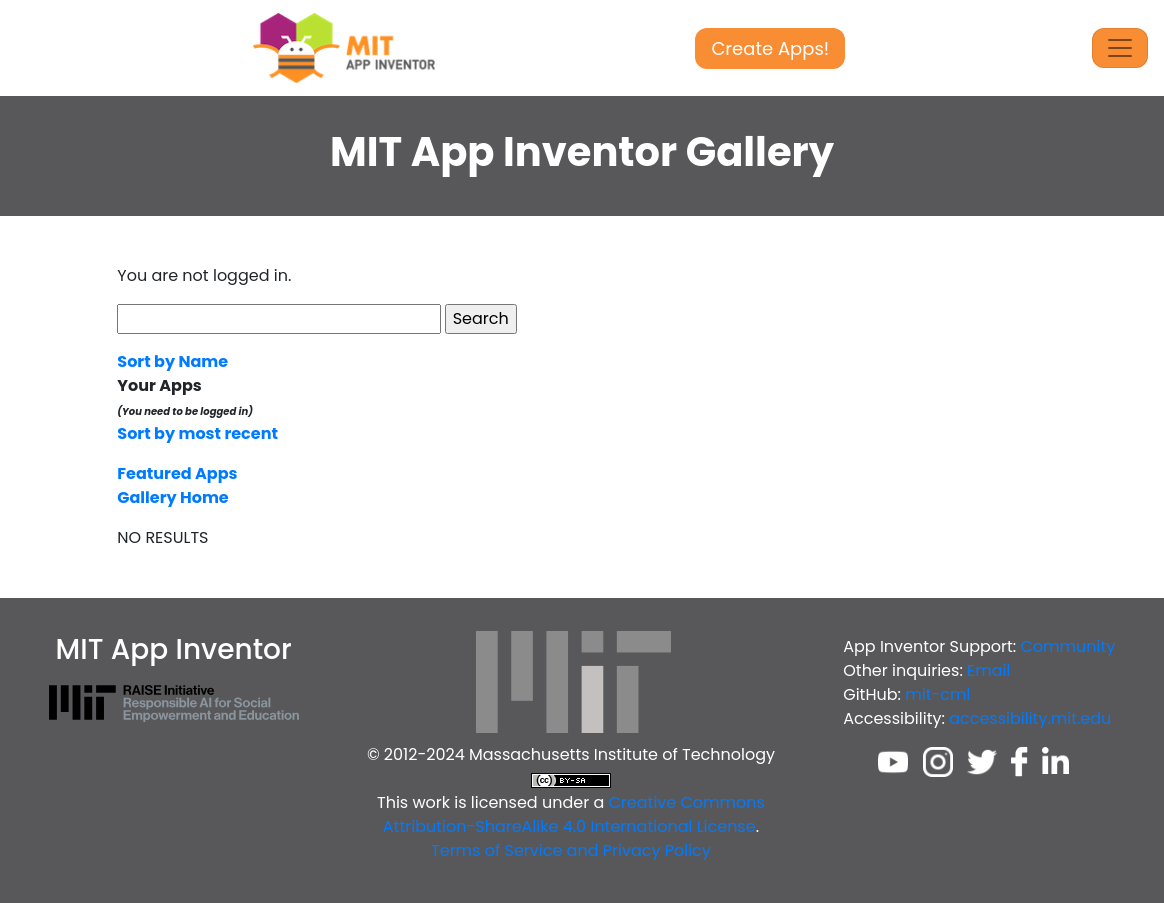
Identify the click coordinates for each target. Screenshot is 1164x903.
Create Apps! (770, 48)
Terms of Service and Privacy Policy (571, 850)
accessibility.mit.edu (1030, 718)
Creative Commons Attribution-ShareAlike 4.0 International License (574, 814)
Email (988, 670)
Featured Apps (177, 473)
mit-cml (937, 694)
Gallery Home (172, 497)
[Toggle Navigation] (1120, 48)
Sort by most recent (197, 433)
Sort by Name (172, 361)
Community (1068, 646)
